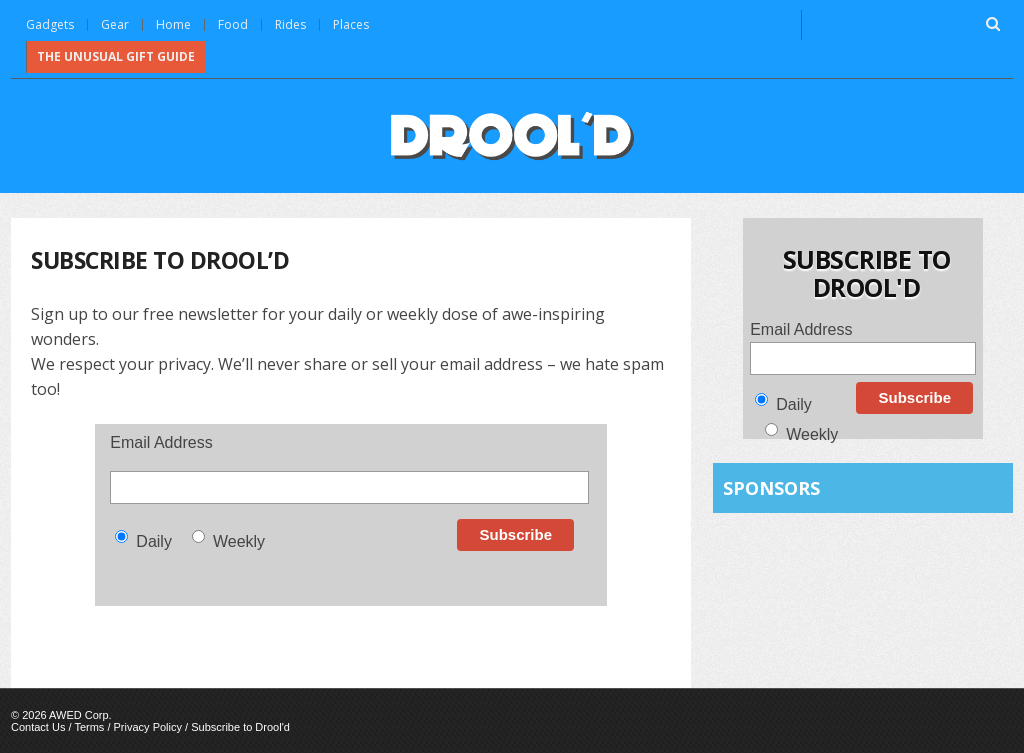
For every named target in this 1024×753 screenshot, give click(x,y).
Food (233, 24)
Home (173, 24)
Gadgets (50, 24)
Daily (154, 541)
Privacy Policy (148, 727)
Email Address (161, 442)
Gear (115, 24)
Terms (89, 727)
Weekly (239, 541)
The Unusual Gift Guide (116, 56)
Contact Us (38, 727)
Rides (290, 24)
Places (351, 24)
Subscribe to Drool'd (240, 727)
